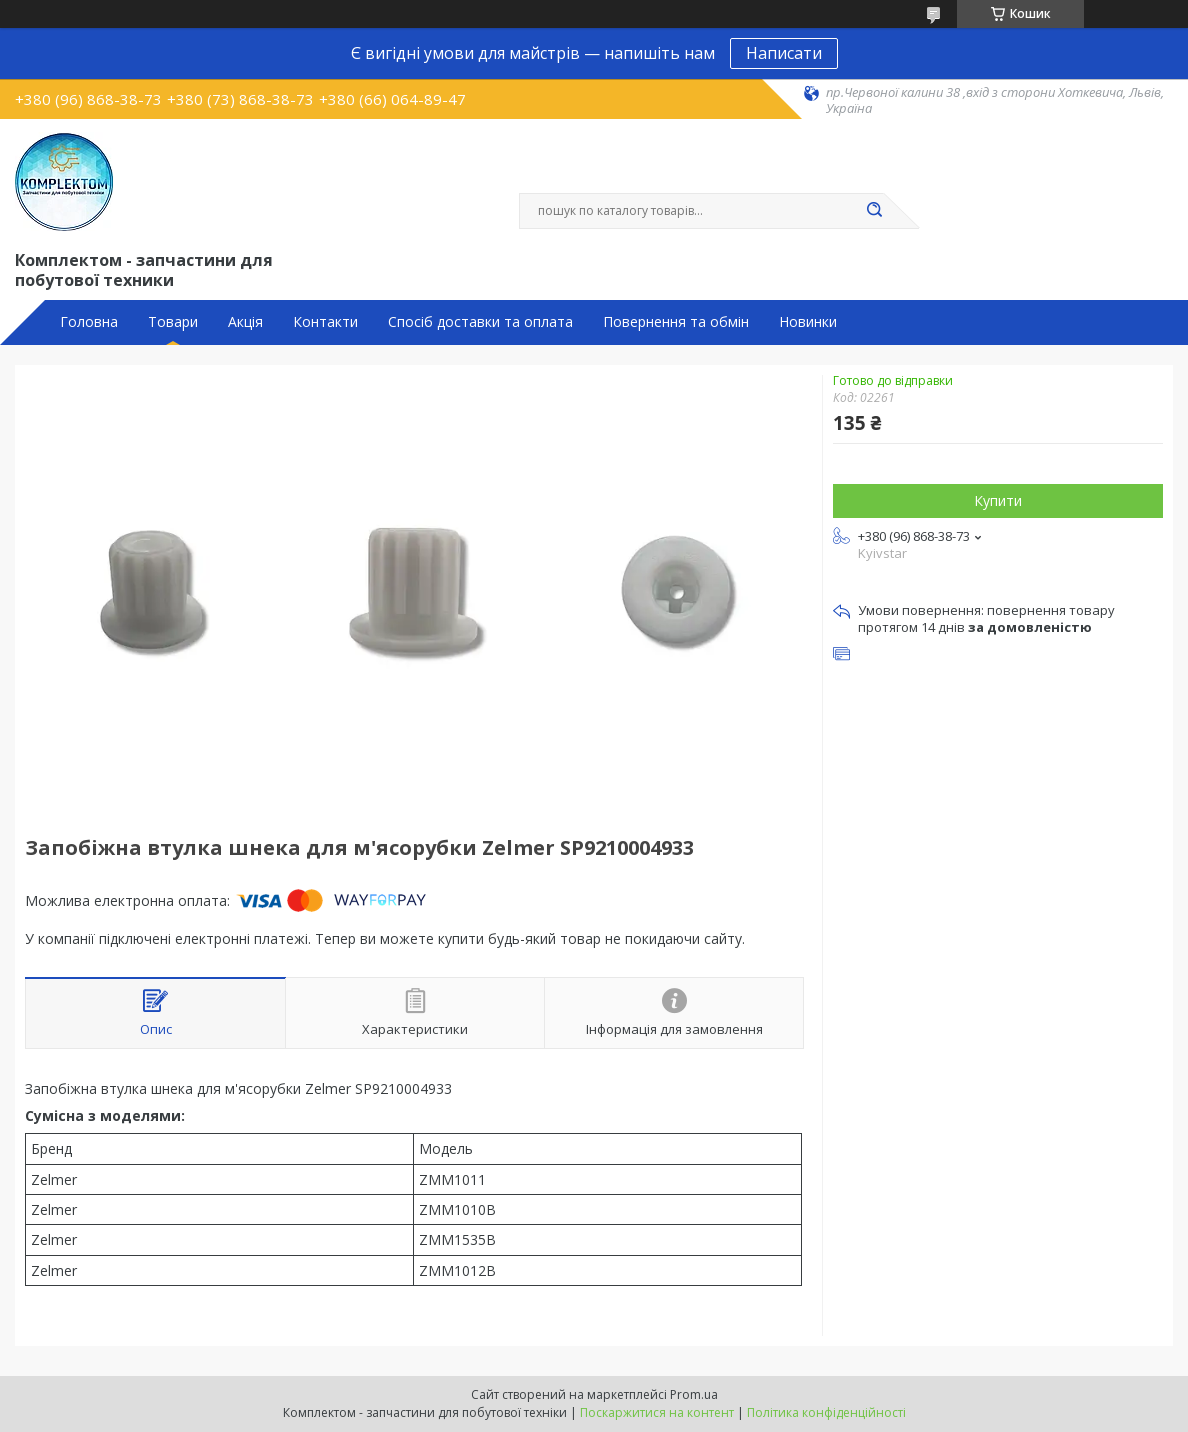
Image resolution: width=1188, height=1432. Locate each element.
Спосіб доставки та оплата (480, 322)
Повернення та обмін (676, 322)
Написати (784, 53)
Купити (998, 500)
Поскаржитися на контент (657, 1412)
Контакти (325, 322)
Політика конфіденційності (826, 1412)
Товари (173, 322)
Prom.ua (694, 1394)
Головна (89, 322)
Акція (245, 322)
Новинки (808, 322)
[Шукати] (874, 211)
